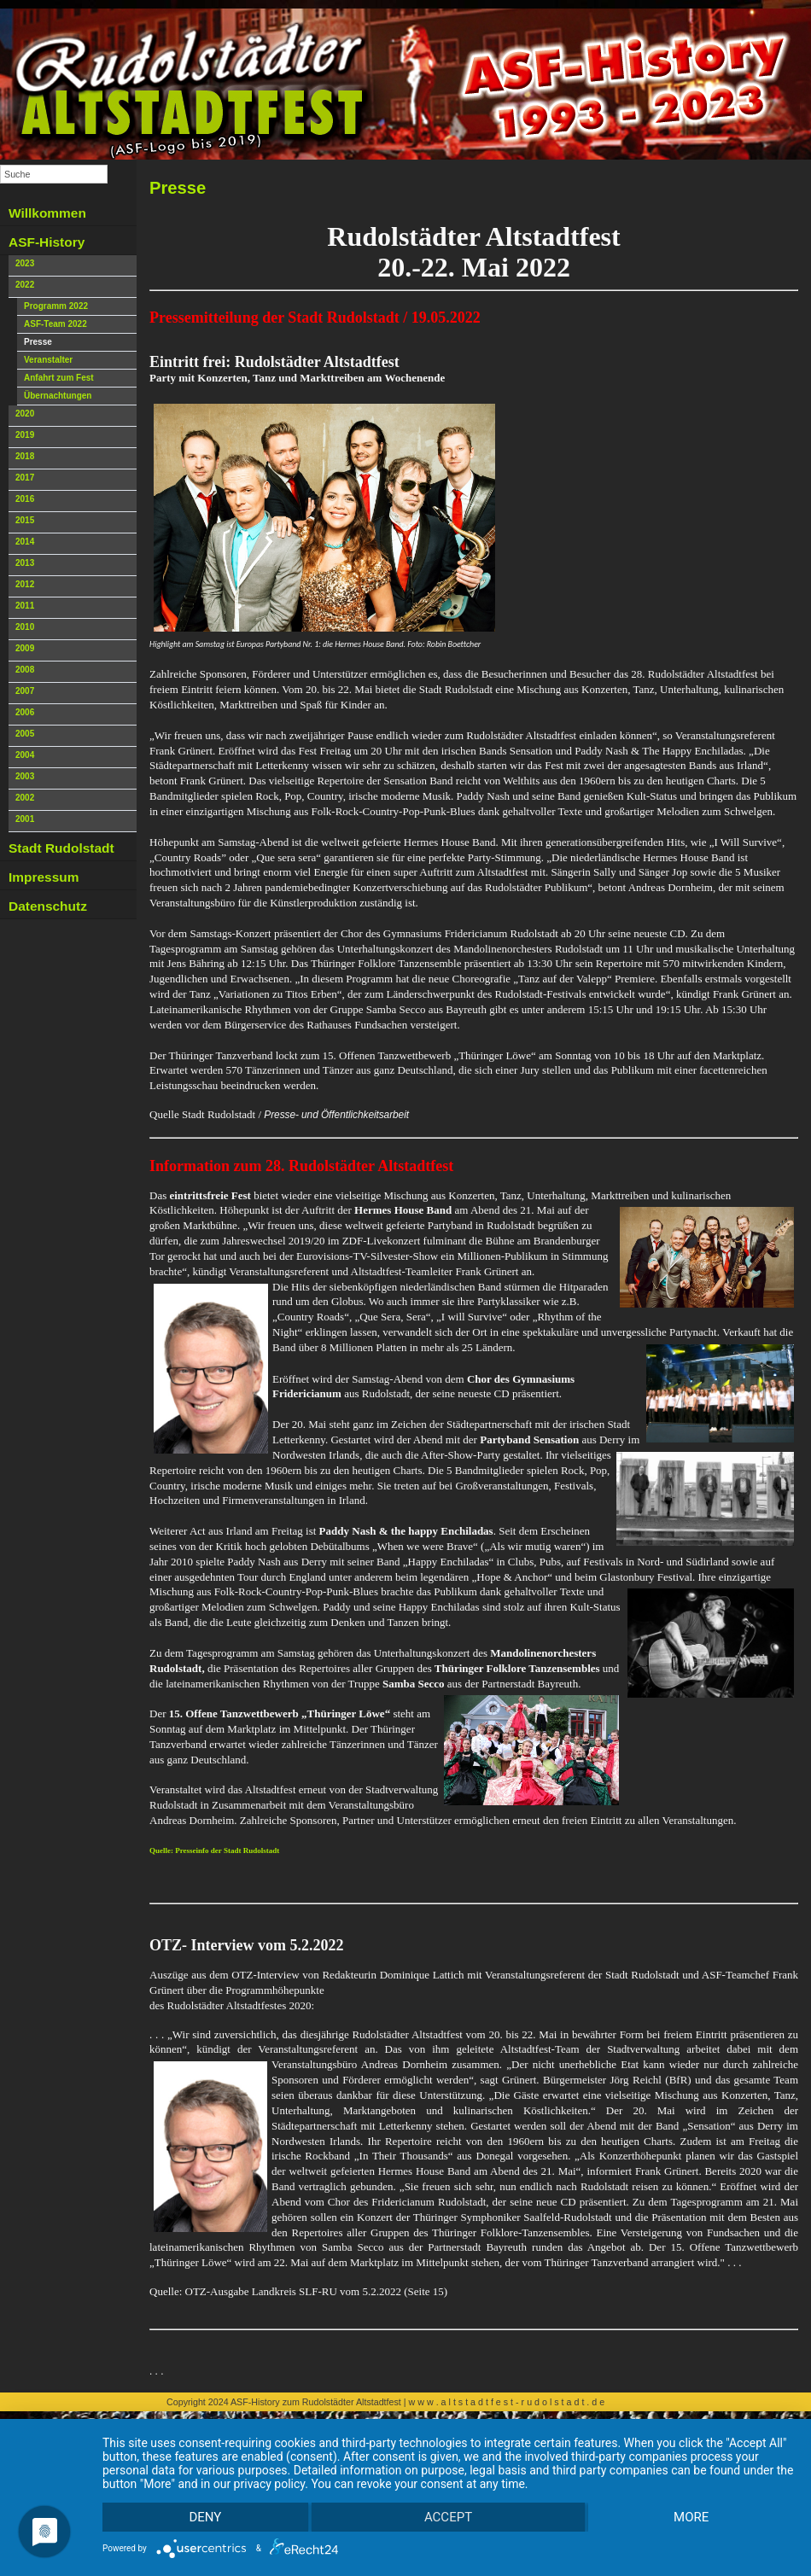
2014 (24, 541)
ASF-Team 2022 (55, 324)
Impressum (44, 877)
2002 (24, 797)
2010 (24, 627)
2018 (24, 456)
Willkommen (47, 213)
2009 (24, 648)
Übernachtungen (57, 395)
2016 (24, 499)
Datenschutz (48, 906)
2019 (24, 435)
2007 (24, 691)
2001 (24, 819)
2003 (24, 776)
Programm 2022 (56, 306)
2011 (24, 605)
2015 (24, 520)
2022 (24, 284)
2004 (24, 755)
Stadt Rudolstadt (61, 848)
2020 (24, 413)
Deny (206, 2516)
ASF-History (47, 242)
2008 (24, 669)
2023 (24, 263)
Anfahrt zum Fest (59, 377)
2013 (24, 563)
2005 (24, 733)
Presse (38, 342)
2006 (24, 712)
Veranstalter (48, 359)
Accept (448, 2516)
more (690, 2516)
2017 (24, 477)
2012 (24, 584)
